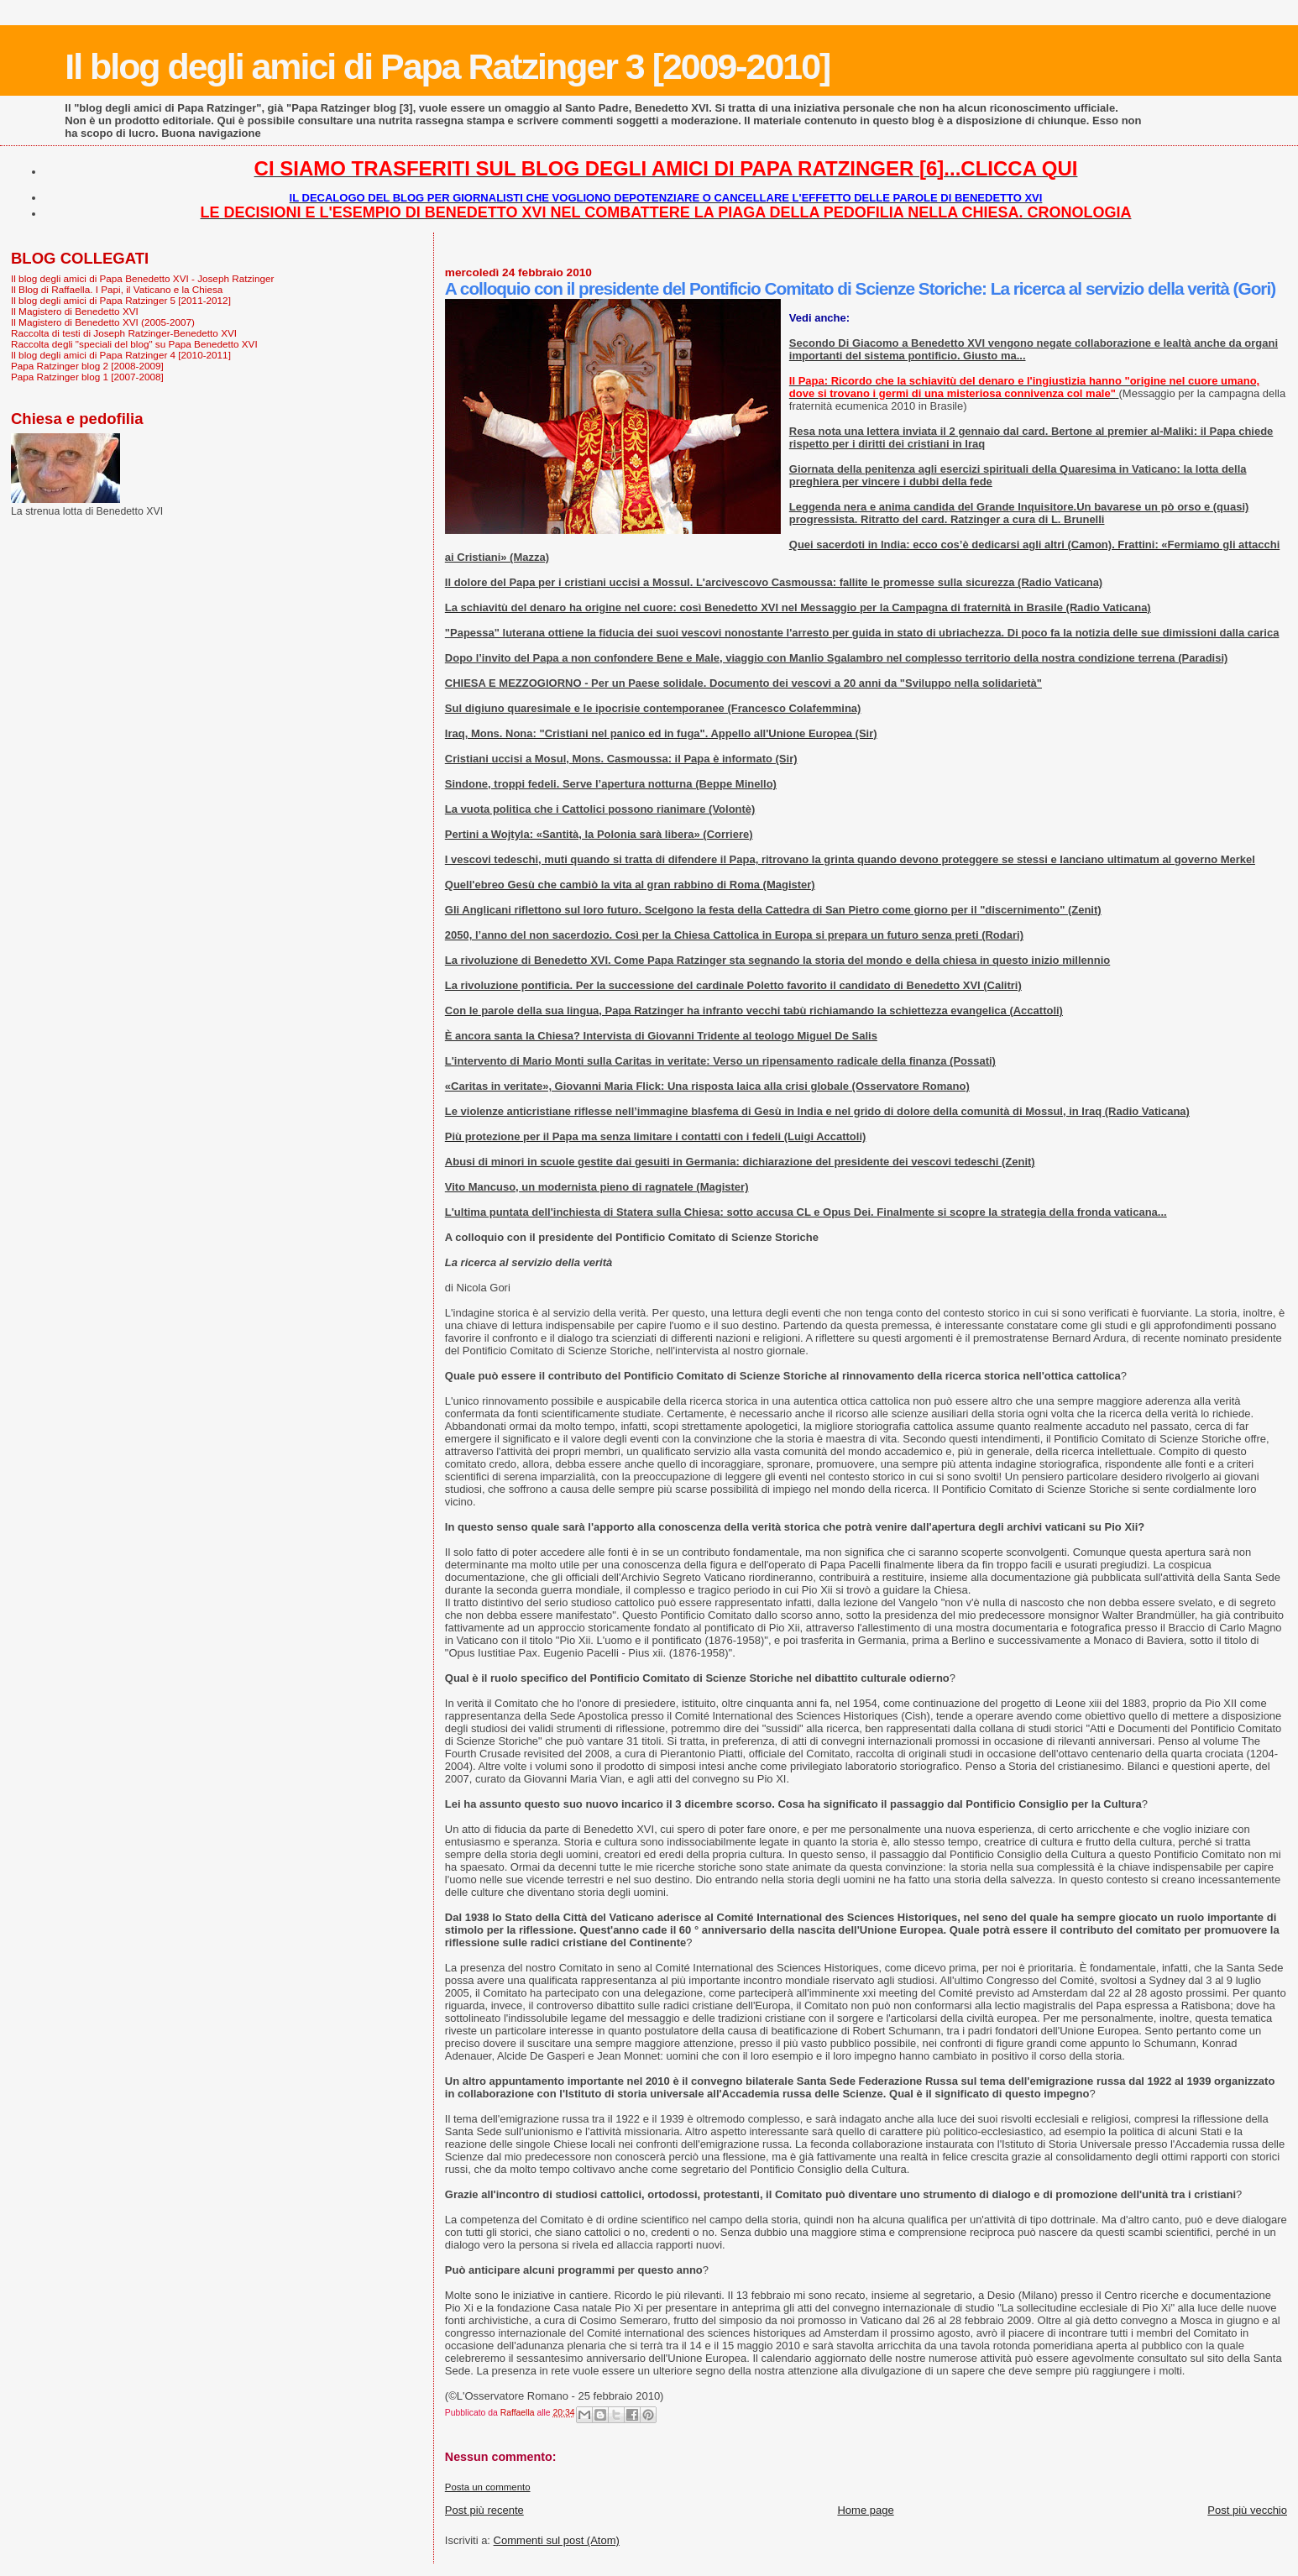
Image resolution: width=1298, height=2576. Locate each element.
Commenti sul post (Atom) (557, 2540)
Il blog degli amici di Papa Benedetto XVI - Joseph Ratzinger (142, 278)
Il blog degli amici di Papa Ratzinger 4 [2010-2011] (121, 354)
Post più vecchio (1247, 2510)
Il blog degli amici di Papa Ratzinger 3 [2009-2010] (447, 66)
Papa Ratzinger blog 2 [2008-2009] (87, 365)
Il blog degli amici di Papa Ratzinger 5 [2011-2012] (121, 300)
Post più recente (484, 2510)
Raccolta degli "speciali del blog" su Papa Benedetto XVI (134, 343)
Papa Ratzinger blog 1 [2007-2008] (87, 376)
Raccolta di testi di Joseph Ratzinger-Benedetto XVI (124, 332)
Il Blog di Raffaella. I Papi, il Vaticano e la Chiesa (116, 289)
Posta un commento (488, 2487)
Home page (865, 2510)
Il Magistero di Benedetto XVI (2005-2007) (103, 322)
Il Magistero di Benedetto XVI (75, 311)
